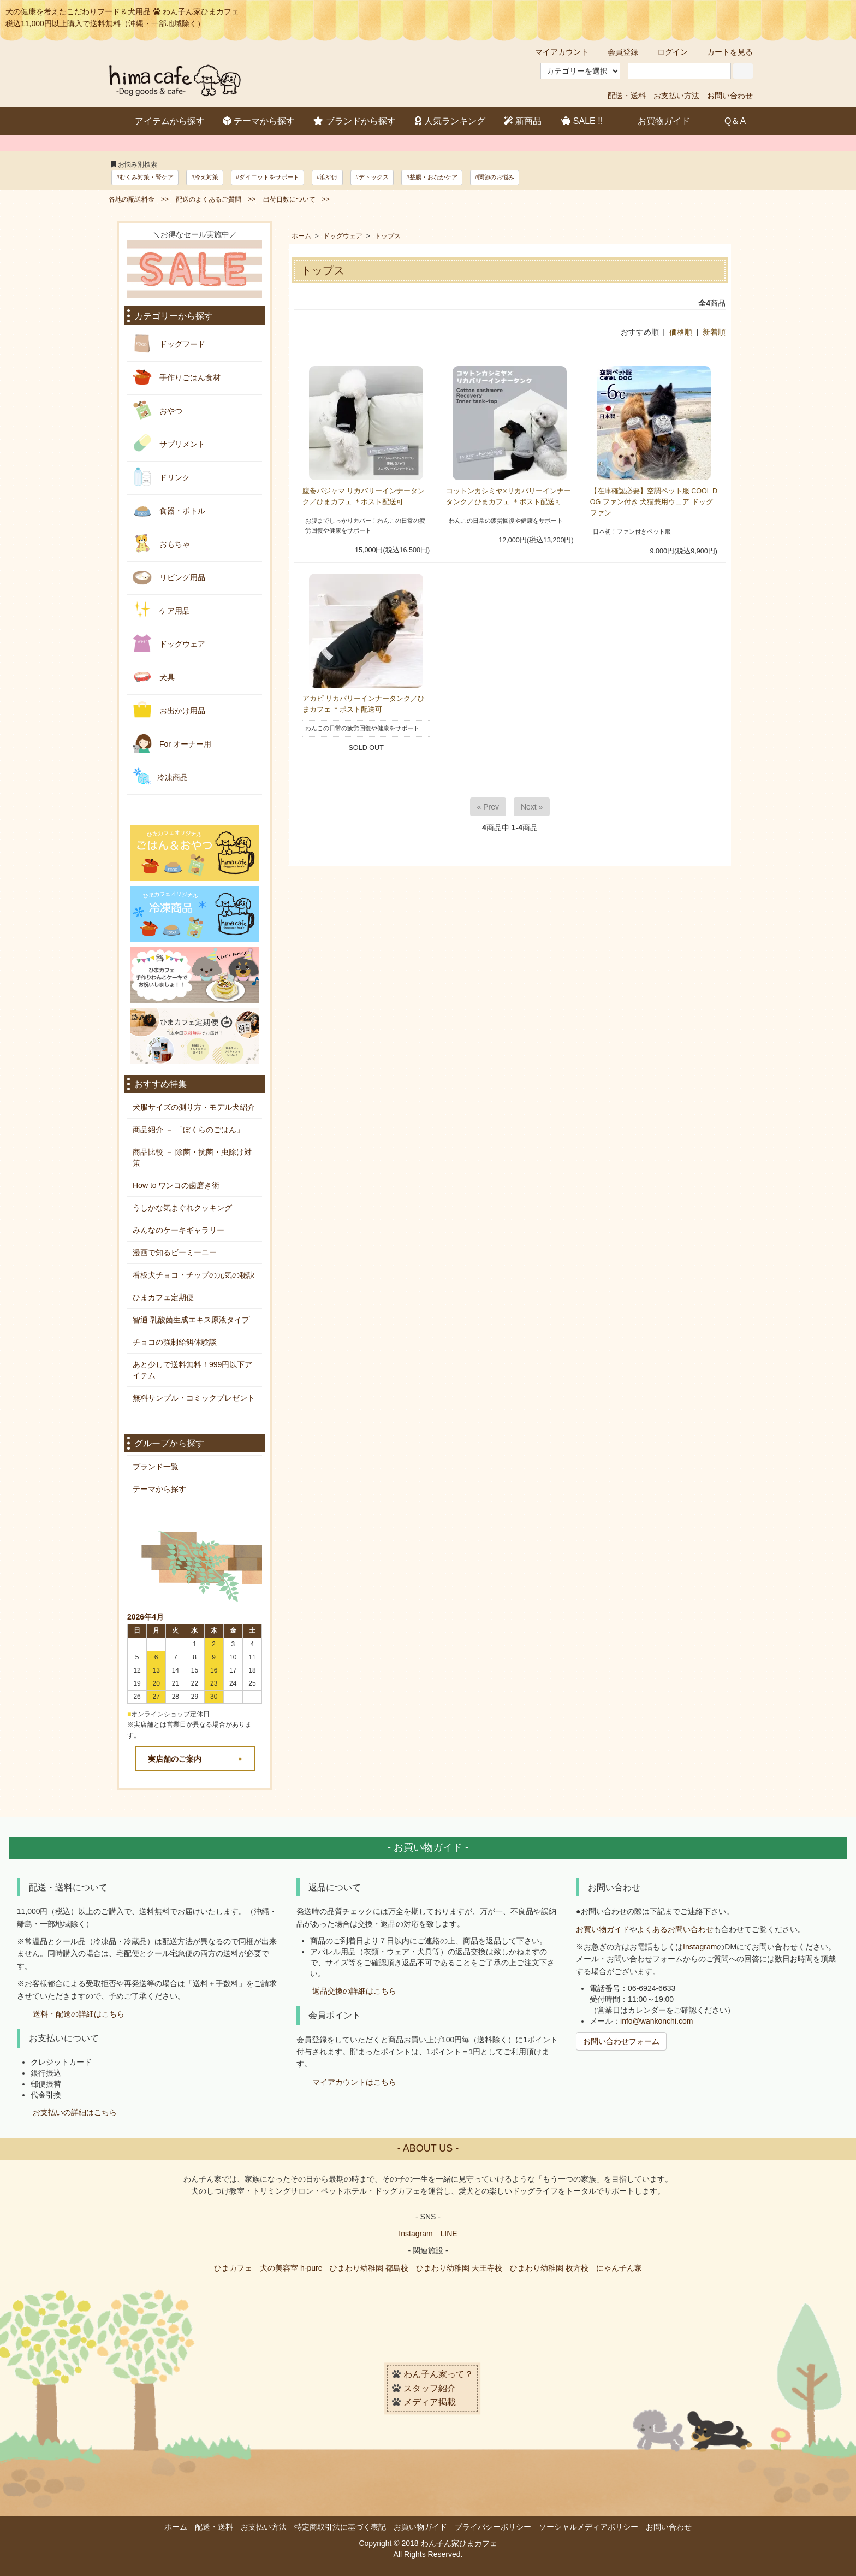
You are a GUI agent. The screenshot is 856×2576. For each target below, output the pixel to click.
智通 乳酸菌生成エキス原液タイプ (191, 1319)
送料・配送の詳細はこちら (78, 2014)
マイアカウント (556, 52)
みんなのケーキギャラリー (178, 1230)
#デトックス (372, 177)
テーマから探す (259, 121)
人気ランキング (450, 121)
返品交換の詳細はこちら (354, 1991)
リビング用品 (169, 576)
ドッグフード (169, 343)
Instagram (700, 1946)
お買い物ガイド (602, 1929)
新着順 (714, 332)
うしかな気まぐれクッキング (182, 1207)
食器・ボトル (169, 509)
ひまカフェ (233, 2268)
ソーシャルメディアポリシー (588, 2526)
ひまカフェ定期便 (163, 1297)
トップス (387, 236)
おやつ (157, 410)
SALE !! (582, 121)
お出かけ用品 (169, 709)
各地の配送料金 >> (139, 199)
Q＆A (727, 120)
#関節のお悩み (494, 177)
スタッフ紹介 (429, 2388)
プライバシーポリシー (493, 2526)
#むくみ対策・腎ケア (145, 177)
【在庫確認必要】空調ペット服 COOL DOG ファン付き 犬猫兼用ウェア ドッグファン (653, 502)
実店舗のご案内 (174, 1758)
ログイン (667, 52)
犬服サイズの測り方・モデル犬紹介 (194, 1107)
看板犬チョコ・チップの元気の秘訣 (194, 1275)
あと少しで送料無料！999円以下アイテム (192, 1370)
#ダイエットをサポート (267, 177)
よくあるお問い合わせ (675, 1929)
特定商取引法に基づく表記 (340, 2526)
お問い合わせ (730, 95)
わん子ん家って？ (438, 2374)
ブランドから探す (354, 121)
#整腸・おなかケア (431, 177)
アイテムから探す (162, 120)
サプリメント (169, 443)
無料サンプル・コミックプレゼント (194, 1397)
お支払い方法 (676, 95)
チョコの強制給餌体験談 (175, 1342)
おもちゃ (161, 543)
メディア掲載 (429, 2402)
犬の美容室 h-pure (291, 2268)
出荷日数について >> (296, 199)
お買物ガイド (656, 120)
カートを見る (724, 52)
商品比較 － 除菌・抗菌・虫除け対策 (192, 1157)
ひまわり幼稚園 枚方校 (549, 2268)
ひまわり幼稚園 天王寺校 (459, 2268)
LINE (449, 2233)
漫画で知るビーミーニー (175, 1252)
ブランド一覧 (156, 1466)
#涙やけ (327, 177)
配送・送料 (627, 95)
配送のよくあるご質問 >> (215, 199)
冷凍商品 (160, 776)
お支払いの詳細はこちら (75, 2112)
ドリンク (161, 476)
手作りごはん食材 (177, 376)
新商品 (523, 121)
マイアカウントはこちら (354, 2082)
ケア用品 (161, 609)
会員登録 (617, 52)
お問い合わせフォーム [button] (621, 2041)
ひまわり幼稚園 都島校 (369, 2268)
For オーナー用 (172, 743)
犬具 (154, 676)
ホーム (301, 236)
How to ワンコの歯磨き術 (176, 1185)
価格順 (680, 332)
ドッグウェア (342, 236)
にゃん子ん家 (619, 2268)
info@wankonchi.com (656, 2021)
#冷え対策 (204, 177)
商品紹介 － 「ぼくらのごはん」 (188, 1129)
